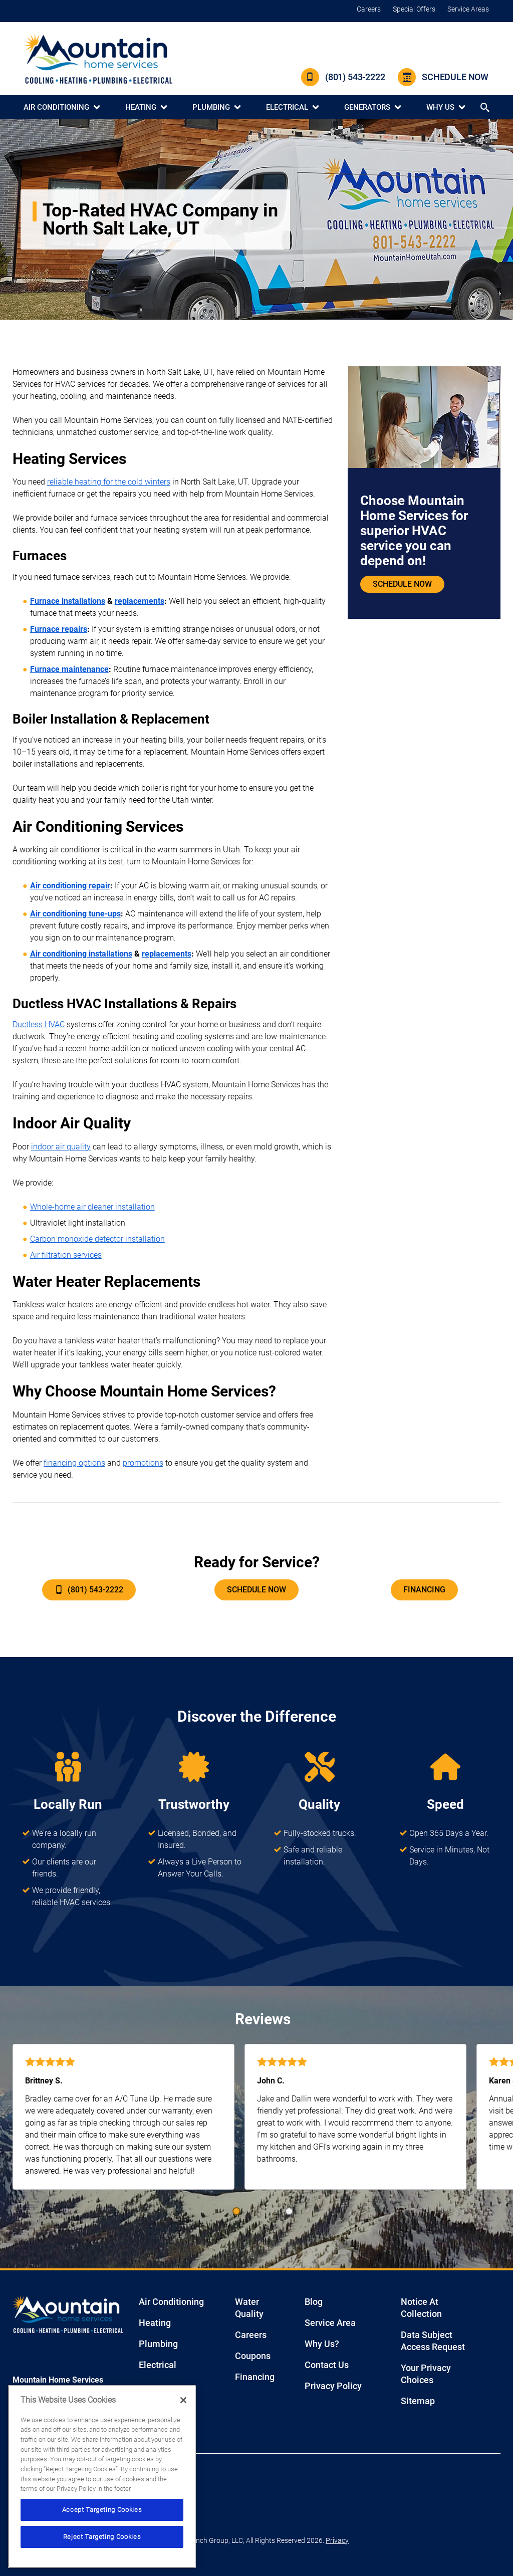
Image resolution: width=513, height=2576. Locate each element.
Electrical (287, 107)
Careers (369, 9)
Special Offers (414, 9)
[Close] (183, 2400)
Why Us (440, 107)
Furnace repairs (58, 629)
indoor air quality (61, 1146)
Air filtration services (66, 1255)
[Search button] (485, 107)
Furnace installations (67, 601)
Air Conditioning (56, 107)
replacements (139, 601)
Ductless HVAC (39, 1024)
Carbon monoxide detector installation (97, 1239)
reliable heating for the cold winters (108, 482)
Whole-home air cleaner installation (92, 1207)
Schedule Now (443, 77)
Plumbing (211, 107)
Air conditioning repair (70, 885)
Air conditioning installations (81, 954)
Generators (367, 107)
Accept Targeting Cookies (102, 2509)
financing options (74, 1463)
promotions (143, 1463)
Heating (140, 107)
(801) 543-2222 (343, 77)
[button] (236, 2211)
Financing (424, 1589)
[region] (102, 2476)
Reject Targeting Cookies (102, 2536)
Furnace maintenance (69, 669)
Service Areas (468, 9)
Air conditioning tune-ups (75, 913)
